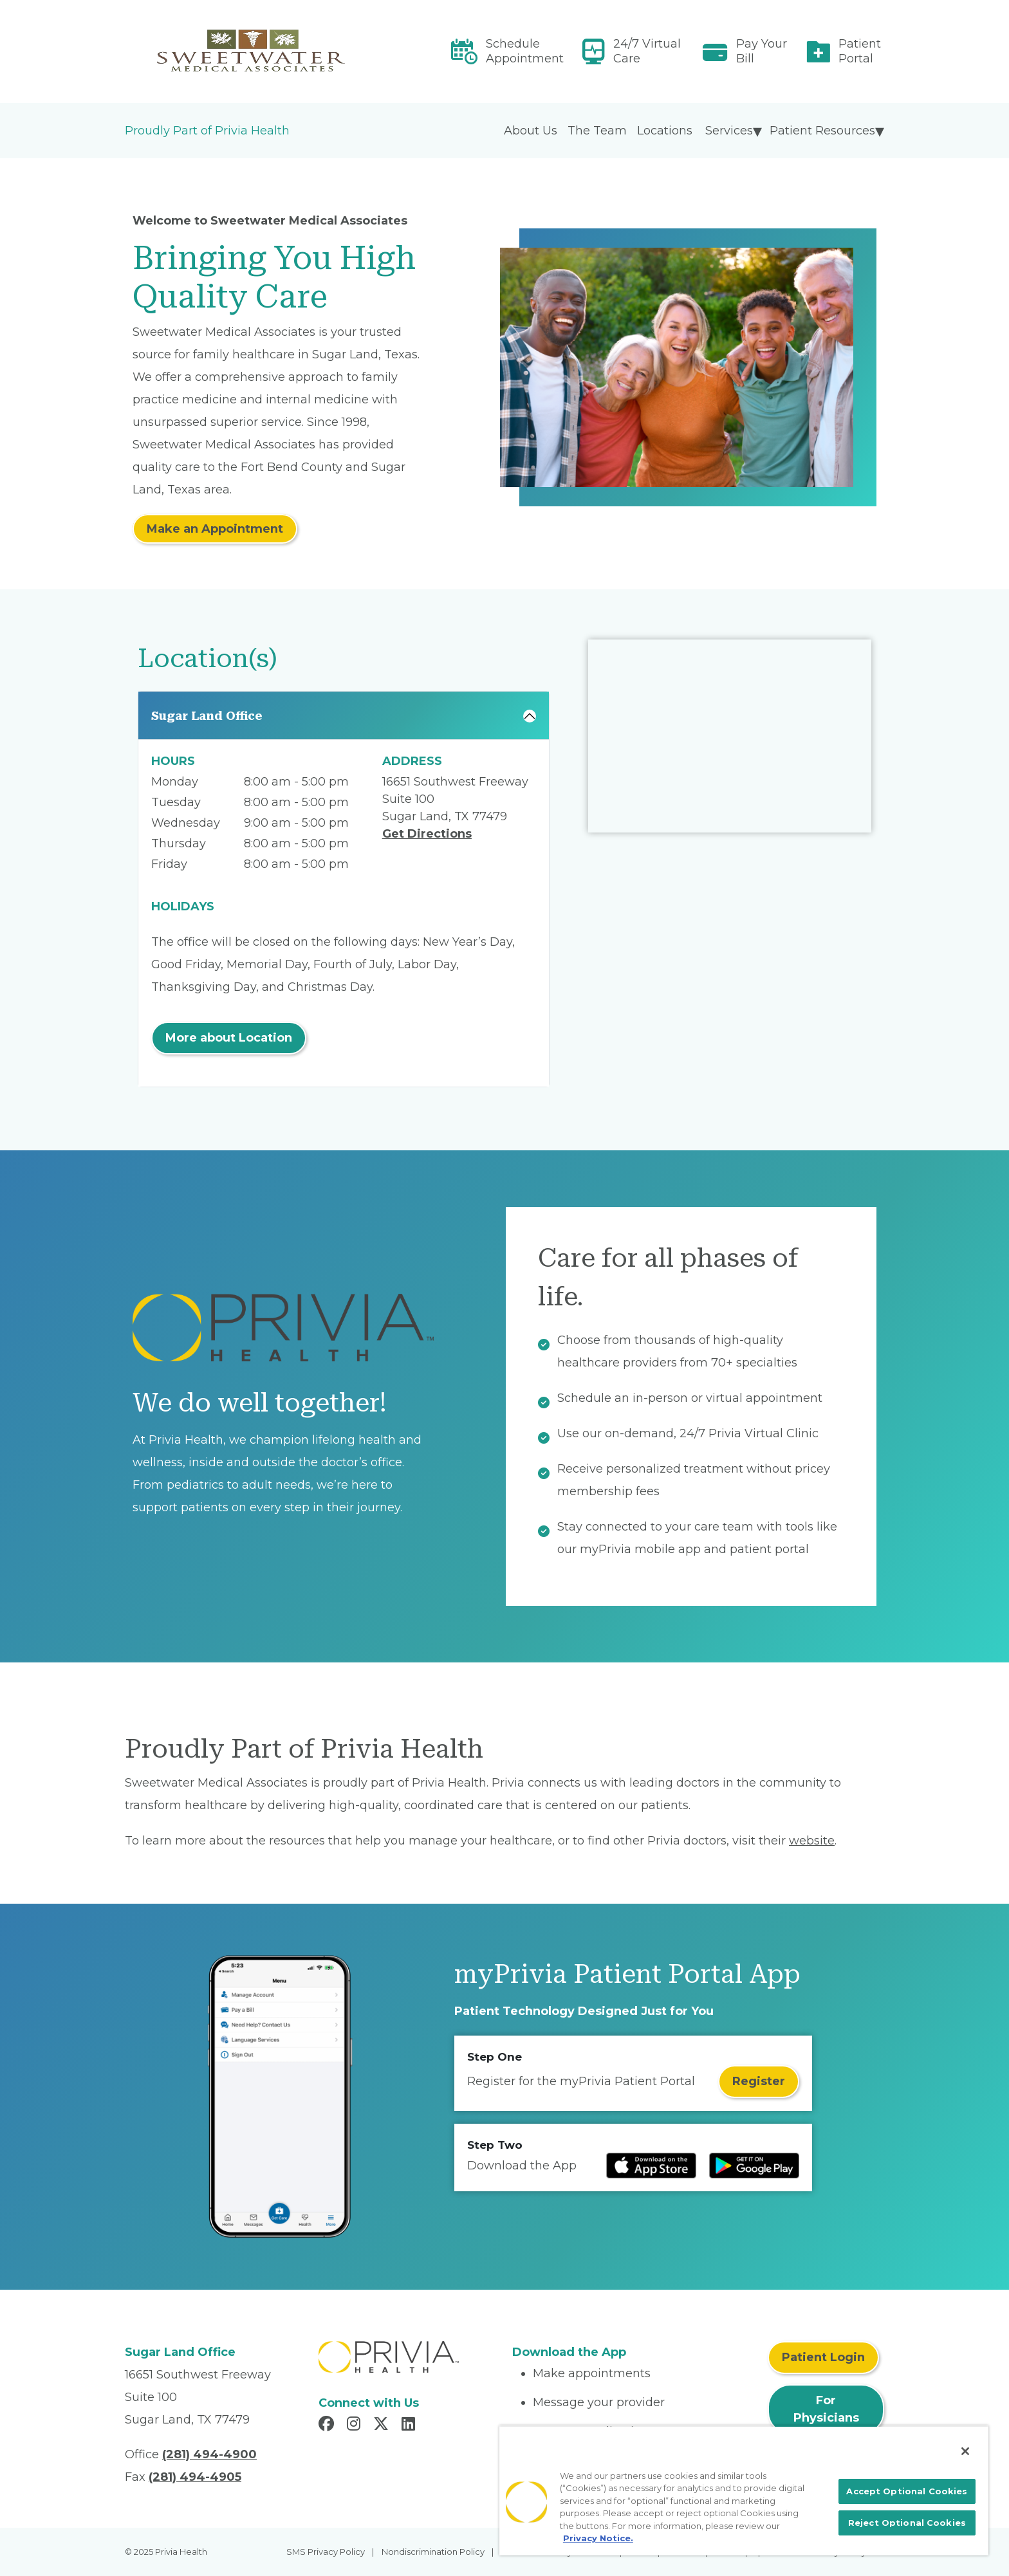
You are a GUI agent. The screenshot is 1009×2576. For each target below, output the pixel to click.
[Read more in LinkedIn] (410, 2425)
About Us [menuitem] (530, 131)
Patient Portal (859, 51)
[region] (743, 2490)
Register (758, 2081)
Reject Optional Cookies (907, 2522)
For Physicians (826, 2409)
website (812, 1841)
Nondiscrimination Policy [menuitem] (433, 2551)
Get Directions (427, 834)
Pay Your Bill (761, 51)
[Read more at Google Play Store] (754, 2165)
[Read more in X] (383, 2425)
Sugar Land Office (207, 715)
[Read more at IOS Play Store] (651, 2165)
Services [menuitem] (729, 131)
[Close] (965, 2451)
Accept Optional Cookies (906, 2491)
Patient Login (823, 2357)
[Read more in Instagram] (355, 2425)
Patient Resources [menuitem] (822, 131)
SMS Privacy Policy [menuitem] (325, 2551)
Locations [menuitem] (664, 131)
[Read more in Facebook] (328, 2425)
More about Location (228, 1038)
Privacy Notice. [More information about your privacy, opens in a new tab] (598, 2538)
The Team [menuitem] (597, 131)
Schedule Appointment (525, 51)
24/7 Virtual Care (647, 51)
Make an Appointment (215, 529)
